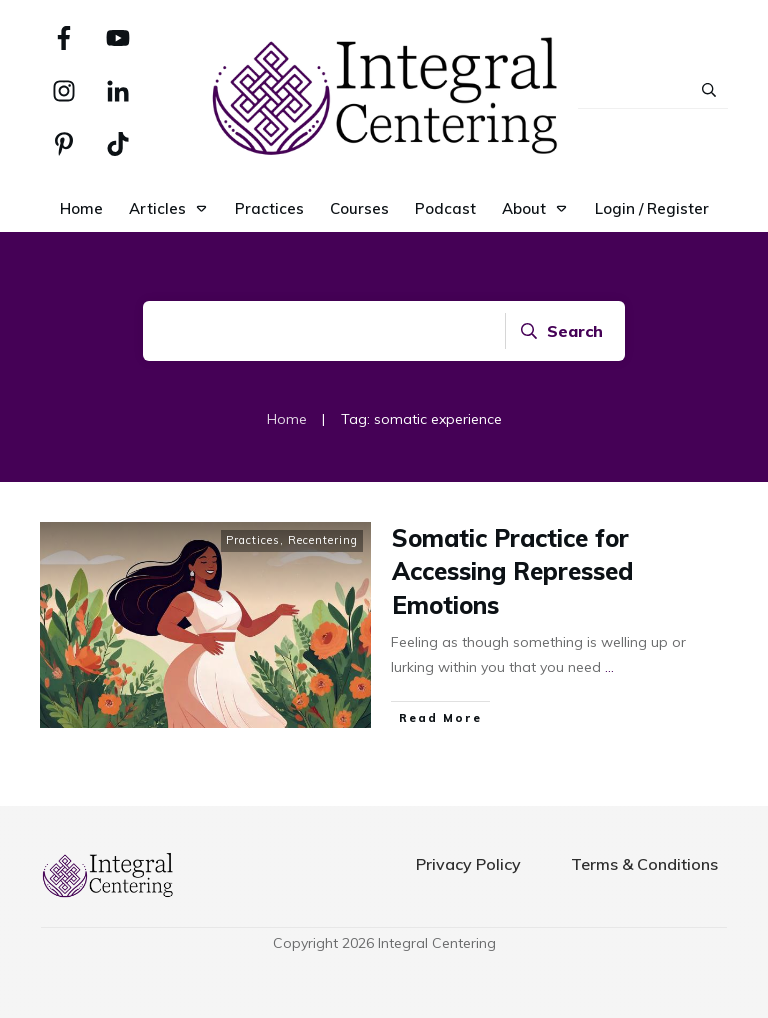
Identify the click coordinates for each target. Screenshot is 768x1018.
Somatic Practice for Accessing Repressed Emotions (512, 571)
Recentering (323, 540)
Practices (253, 540)
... (609, 667)
